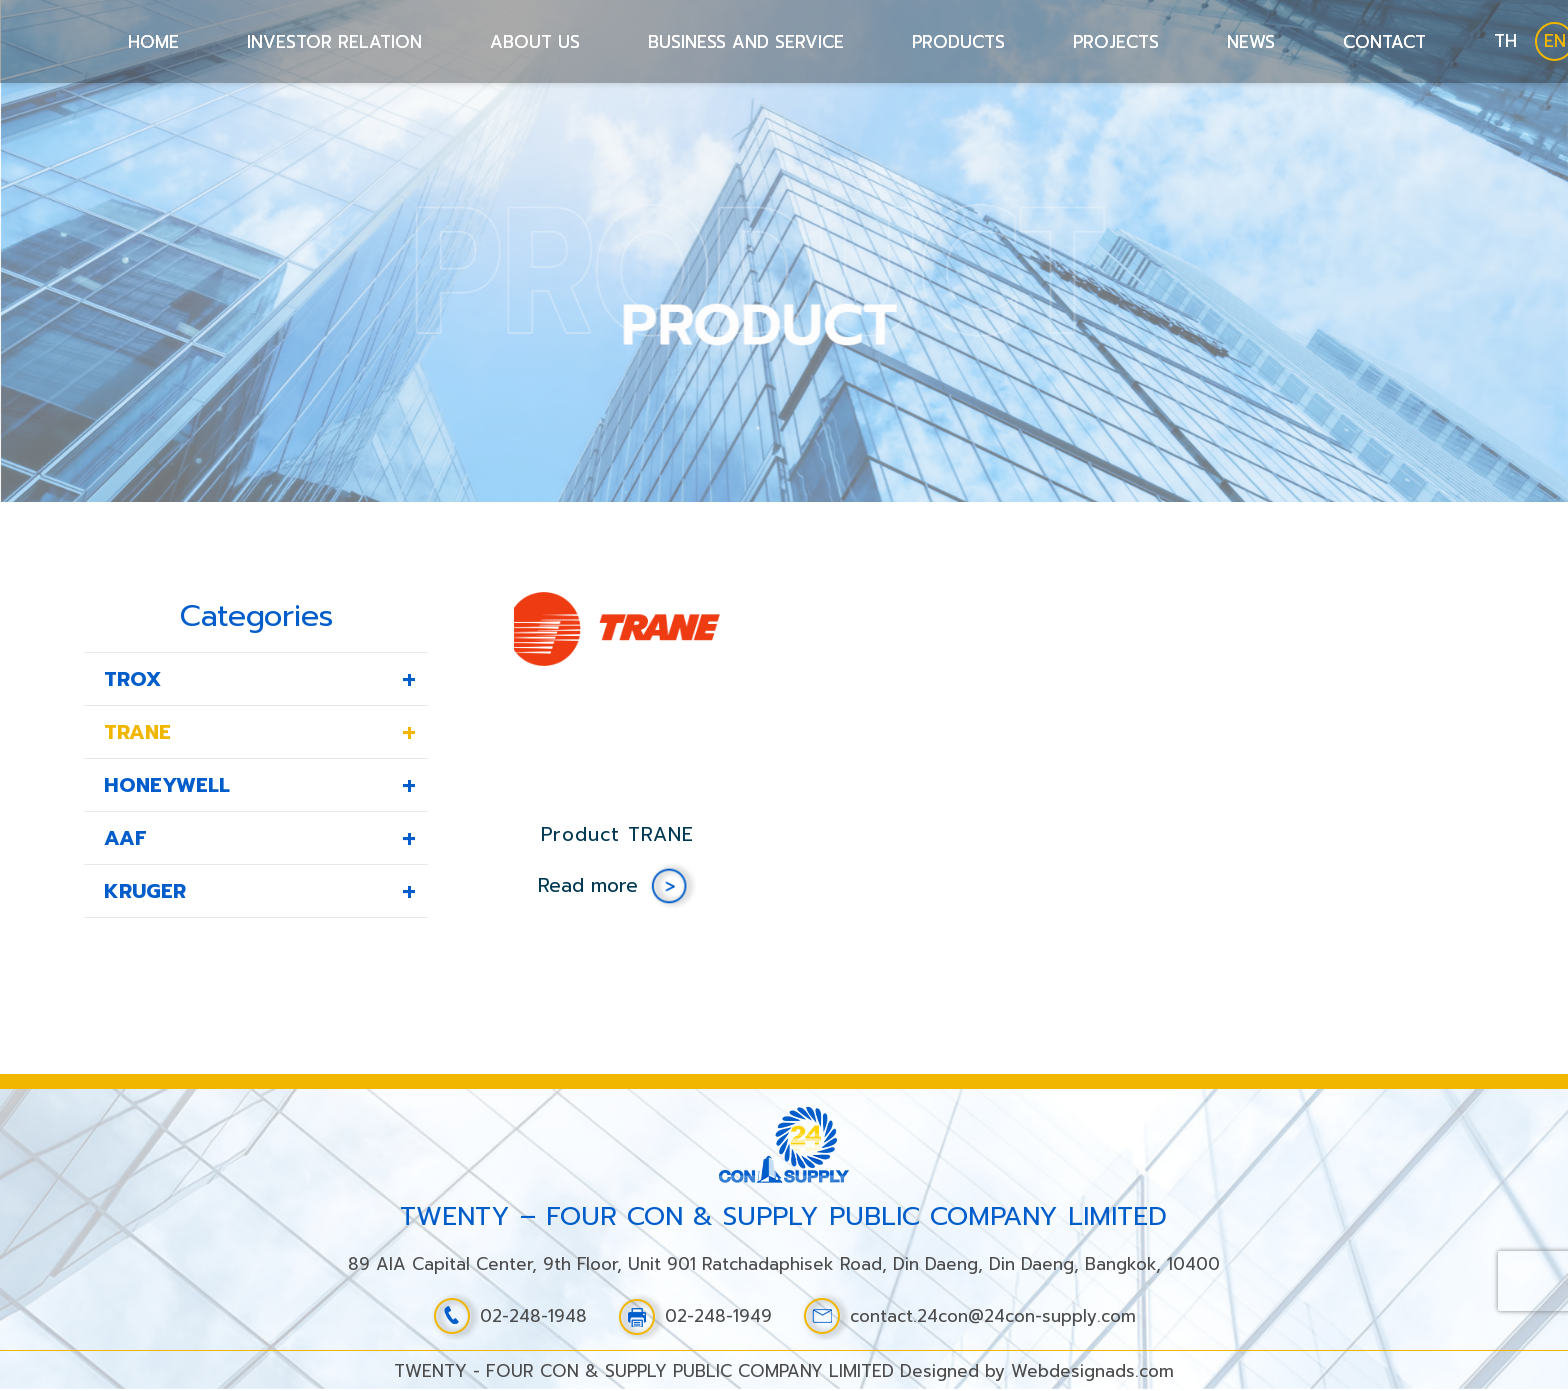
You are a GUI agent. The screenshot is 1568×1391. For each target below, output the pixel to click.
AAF (125, 838)
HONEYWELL (167, 785)
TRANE (137, 732)
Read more (588, 885)
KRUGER (145, 891)
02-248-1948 (509, 1316)
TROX (132, 679)
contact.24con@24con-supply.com (969, 1316)
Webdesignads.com (1092, 1371)
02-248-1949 (694, 1316)
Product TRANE (617, 834)
